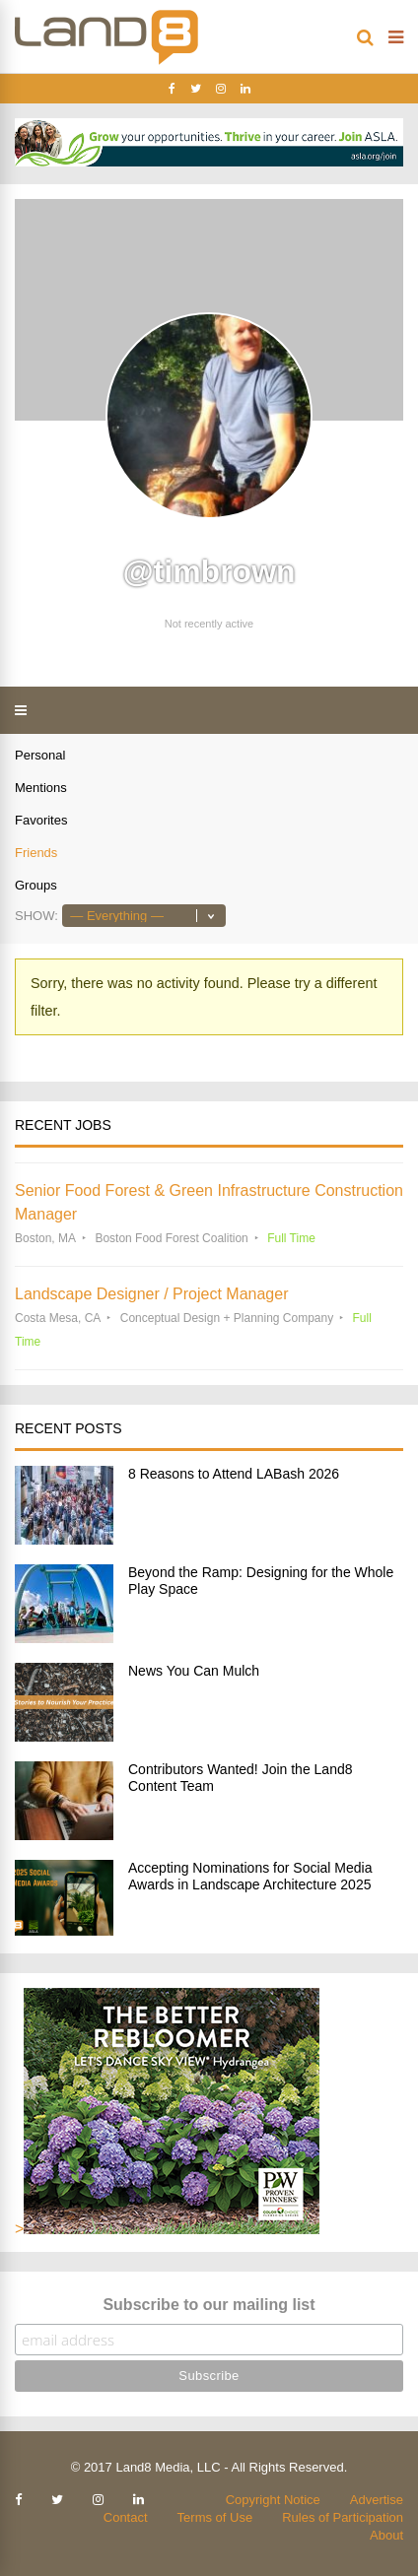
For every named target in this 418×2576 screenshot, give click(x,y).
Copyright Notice (273, 2499)
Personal (40, 755)
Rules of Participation (342, 2517)
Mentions (41, 787)
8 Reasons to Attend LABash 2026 (233, 1474)
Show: (36, 915)
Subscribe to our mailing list (208, 2304)
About (386, 2535)
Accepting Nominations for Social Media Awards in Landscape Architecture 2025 (250, 1876)
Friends (36, 852)
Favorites (41, 820)
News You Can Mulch (193, 1671)
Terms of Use (215, 2517)
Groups (36, 885)
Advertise (376, 2499)
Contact (126, 2517)
